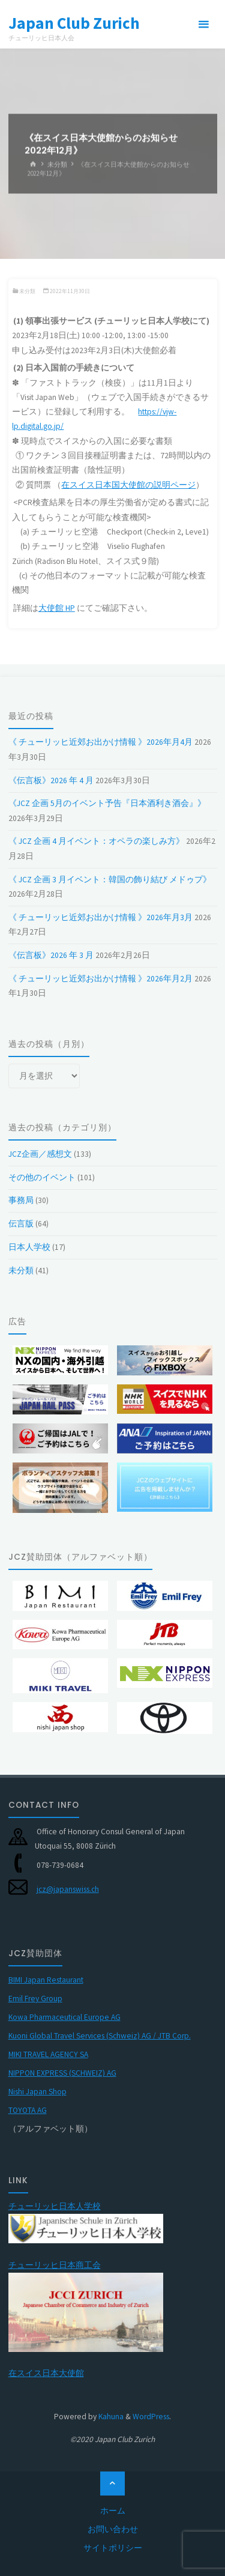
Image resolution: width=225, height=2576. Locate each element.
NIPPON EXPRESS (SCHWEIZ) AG (62, 2073)
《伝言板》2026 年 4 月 (51, 780)
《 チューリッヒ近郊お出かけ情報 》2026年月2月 (100, 979)
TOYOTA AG (27, 2110)
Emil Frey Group (35, 1998)
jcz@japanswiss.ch (68, 1889)
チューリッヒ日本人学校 (54, 2206)
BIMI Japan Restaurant (45, 1980)
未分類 (57, 164)
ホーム (112, 2511)
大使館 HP (56, 608)
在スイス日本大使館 (46, 2373)
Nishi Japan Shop (37, 2092)
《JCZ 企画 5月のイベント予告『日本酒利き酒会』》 (107, 803)
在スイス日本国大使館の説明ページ (128, 485)
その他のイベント (42, 1177)
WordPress (151, 2416)
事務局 (21, 1200)
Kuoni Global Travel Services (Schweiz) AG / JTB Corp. (99, 2036)
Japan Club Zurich (74, 22)
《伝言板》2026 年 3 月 (51, 955)
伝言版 (21, 1224)
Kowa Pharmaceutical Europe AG (64, 2017)
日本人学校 (29, 1247)
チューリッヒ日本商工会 (54, 2265)
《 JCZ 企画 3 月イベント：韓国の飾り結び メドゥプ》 (109, 879)
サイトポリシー (112, 2548)
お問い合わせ (113, 2529)
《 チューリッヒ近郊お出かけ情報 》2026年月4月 (100, 742)
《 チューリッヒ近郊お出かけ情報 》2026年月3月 (100, 917)
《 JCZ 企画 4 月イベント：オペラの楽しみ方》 (96, 841)
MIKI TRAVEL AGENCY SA (48, 2054)
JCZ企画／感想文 (40, 1154)
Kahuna (110, 2416)
